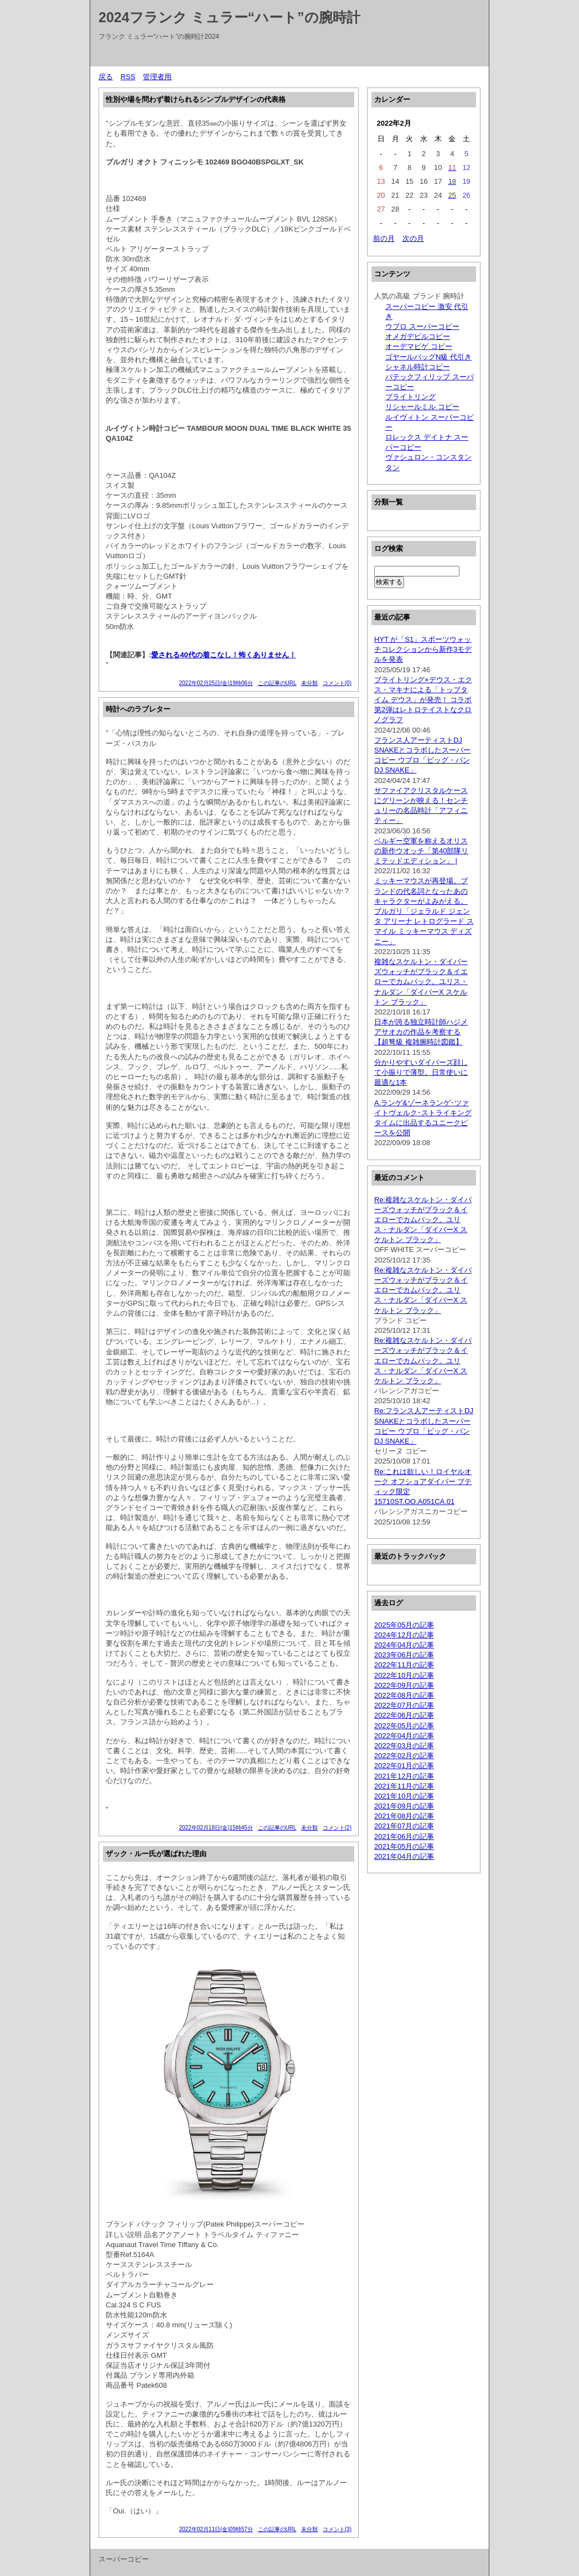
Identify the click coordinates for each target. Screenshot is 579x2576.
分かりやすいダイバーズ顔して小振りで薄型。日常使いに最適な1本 (421, 1072)
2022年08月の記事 (404, 1695)
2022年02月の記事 (404, 1755)
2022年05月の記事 (404, 1726)
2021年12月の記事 (404, 1776)
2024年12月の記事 (404, 1635)
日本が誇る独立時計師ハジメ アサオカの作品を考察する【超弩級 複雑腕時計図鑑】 (421, 1032)
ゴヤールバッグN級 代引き (428, 357)
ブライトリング (410, 397)
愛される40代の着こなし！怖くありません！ (223, 655)
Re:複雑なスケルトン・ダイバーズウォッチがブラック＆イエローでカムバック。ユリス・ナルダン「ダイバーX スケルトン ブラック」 (423, 1220)
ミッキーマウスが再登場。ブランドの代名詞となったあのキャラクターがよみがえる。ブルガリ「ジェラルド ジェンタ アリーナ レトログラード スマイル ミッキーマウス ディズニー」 (424, 911)
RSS (128, 77)
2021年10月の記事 (404, 1796)
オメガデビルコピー (417, 336)
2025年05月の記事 (404, 1625)
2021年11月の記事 (404, 1786)
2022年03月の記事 (404, 1746)
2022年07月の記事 (404, 1705)
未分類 (309, 683)
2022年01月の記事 (404, 1765)
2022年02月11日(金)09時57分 (215, 2529)
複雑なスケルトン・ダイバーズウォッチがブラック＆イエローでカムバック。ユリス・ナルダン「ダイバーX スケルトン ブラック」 (421, 981)
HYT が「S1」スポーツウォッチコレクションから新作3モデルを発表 (423, 649)
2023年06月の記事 (404, 1655)
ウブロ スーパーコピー (422, 326)
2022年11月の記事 (404, 1665)
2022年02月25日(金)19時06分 (215, 683)
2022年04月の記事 (404, 1736)
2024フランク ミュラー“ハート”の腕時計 (229, 17)
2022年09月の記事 (404, 1685)
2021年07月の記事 (404, 1826)
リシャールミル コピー (422, 407)
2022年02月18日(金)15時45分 (215, 1828)
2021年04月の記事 (404, 1856)
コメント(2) (337, 1828)
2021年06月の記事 (404, 1836)
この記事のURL (277, 683)
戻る (106, 77)
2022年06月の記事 (404, 1715)
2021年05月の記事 (404, 1846)
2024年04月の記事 (404, 1645)
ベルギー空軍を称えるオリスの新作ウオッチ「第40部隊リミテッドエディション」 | (421, 851)
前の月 (384, 238)
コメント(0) (337, 683)
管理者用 (157, 77)
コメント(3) (337, 2529)
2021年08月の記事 (404, 1816)
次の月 (413, 238)
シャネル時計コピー (417, 367)
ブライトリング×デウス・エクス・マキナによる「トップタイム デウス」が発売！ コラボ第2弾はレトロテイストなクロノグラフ (423, 700)
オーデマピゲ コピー (418, 346)
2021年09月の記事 (404, 1806)
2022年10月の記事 (404, 1675)
